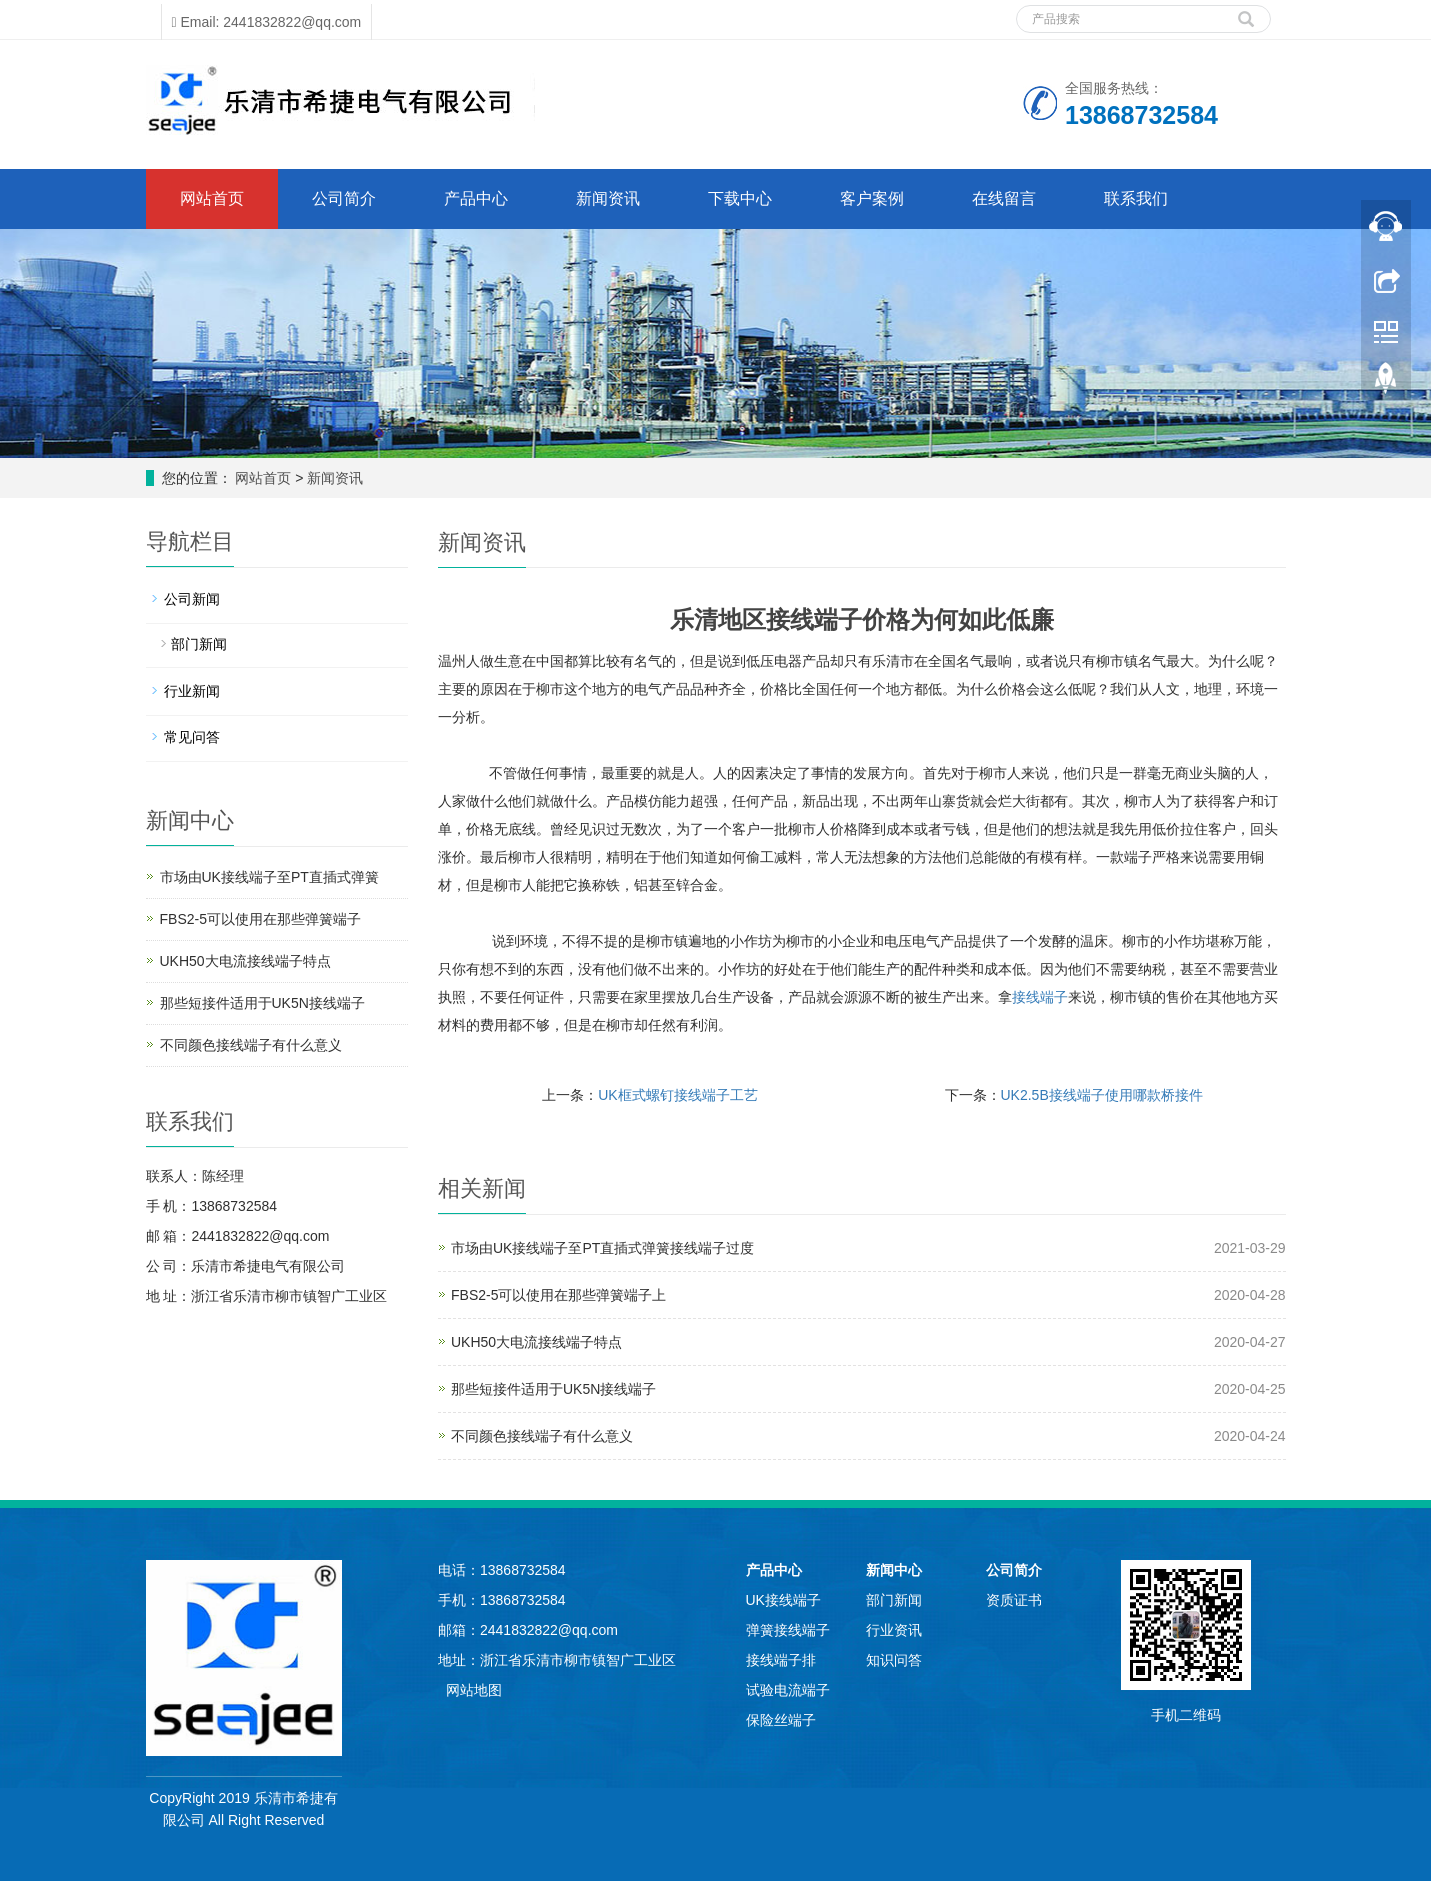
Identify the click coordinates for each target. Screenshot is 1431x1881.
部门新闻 (199, 644)
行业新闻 (192, 691)
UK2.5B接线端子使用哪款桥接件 (1102, 1095)
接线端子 (1040, 997)
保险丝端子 (781, 1720)
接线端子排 (781, 1660)
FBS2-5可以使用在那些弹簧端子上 (558, 1295)
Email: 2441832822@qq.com (267, 22)
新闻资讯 (608, 198)
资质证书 (1014, 1600)
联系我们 (1136, 198)
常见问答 (192, 737)
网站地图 (474, 1690)
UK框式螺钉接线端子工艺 (677, 1095)
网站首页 (212, 198)
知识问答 (894, 1660)
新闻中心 (894, 1570)
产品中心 (476, 198)
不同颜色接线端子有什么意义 (542, 1436)
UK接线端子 (783, 1600)
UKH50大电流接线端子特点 (536, 1342)
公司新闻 (192, 599)
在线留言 (1004, 198)
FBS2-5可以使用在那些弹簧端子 (260, 919)
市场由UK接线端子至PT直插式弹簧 (269, 877)
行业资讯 (894, 1630)
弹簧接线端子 (788, 1630)
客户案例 (872, 198)
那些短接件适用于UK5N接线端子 (553, 1389)
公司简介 (344, 198)
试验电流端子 (788, 1690)
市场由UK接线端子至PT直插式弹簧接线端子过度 (602, 1248)
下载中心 (740, 198)
